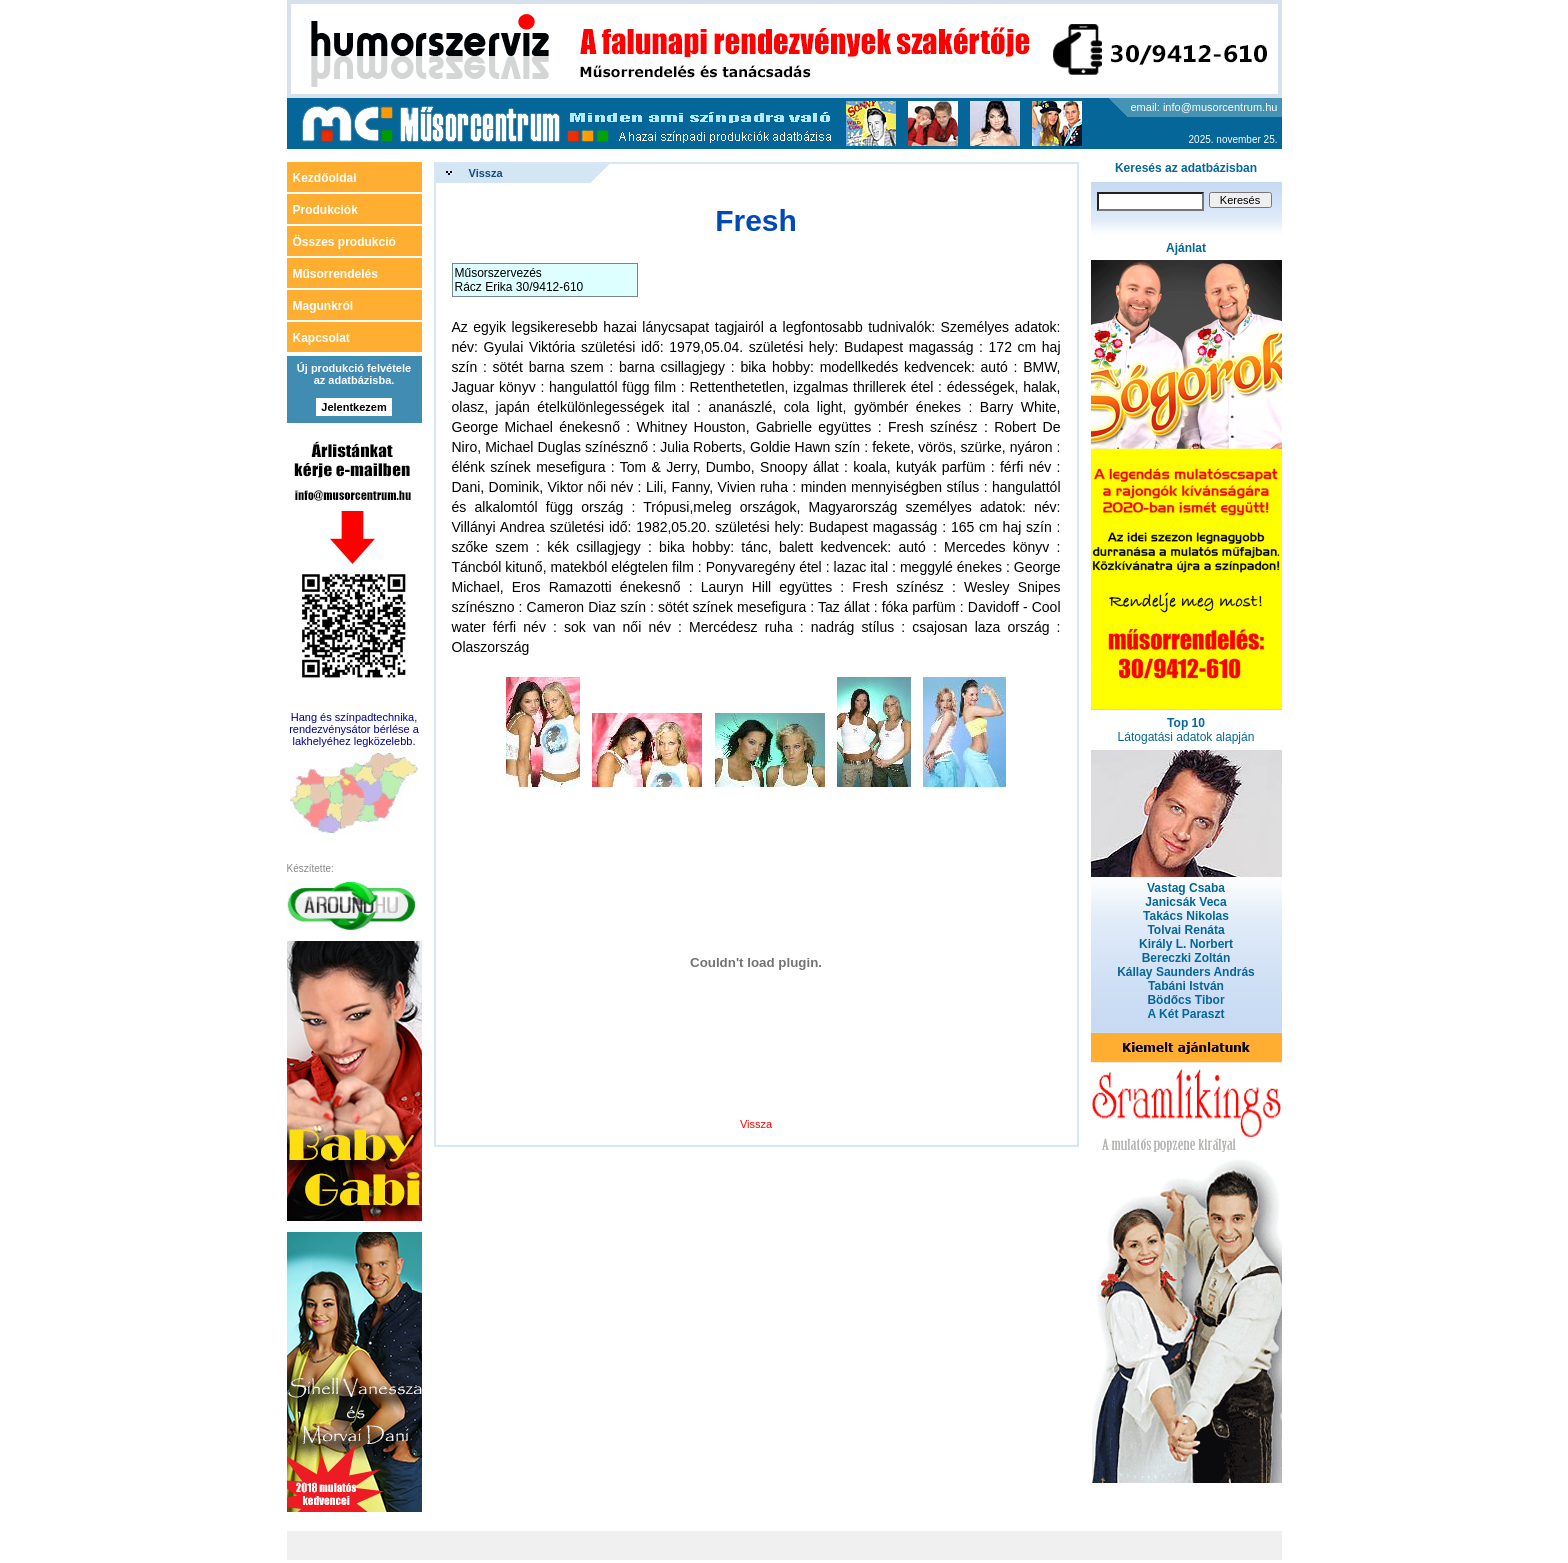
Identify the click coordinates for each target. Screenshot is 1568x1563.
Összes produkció (344, 242)
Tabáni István (1186, 986)
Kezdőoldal (325, 178)
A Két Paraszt (1186, 1014)
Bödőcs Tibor (1185, 1000)
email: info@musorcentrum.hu (1204, 107)
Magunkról (323, 306)
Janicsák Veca (1185, 902)
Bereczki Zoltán (1186, 958)
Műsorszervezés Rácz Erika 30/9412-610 (519, 280)
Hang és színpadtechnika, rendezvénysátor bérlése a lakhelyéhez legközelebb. (354, 729)
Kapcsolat (321, 338)
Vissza (486, 173)
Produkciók (325, 210)
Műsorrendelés (335, 274)
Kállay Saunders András (1186, 972)
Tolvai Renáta (1185, 930)
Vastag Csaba (1186, 888)
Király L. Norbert (1186, 944)
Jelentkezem (353, 407)
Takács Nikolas (1186, 916)
